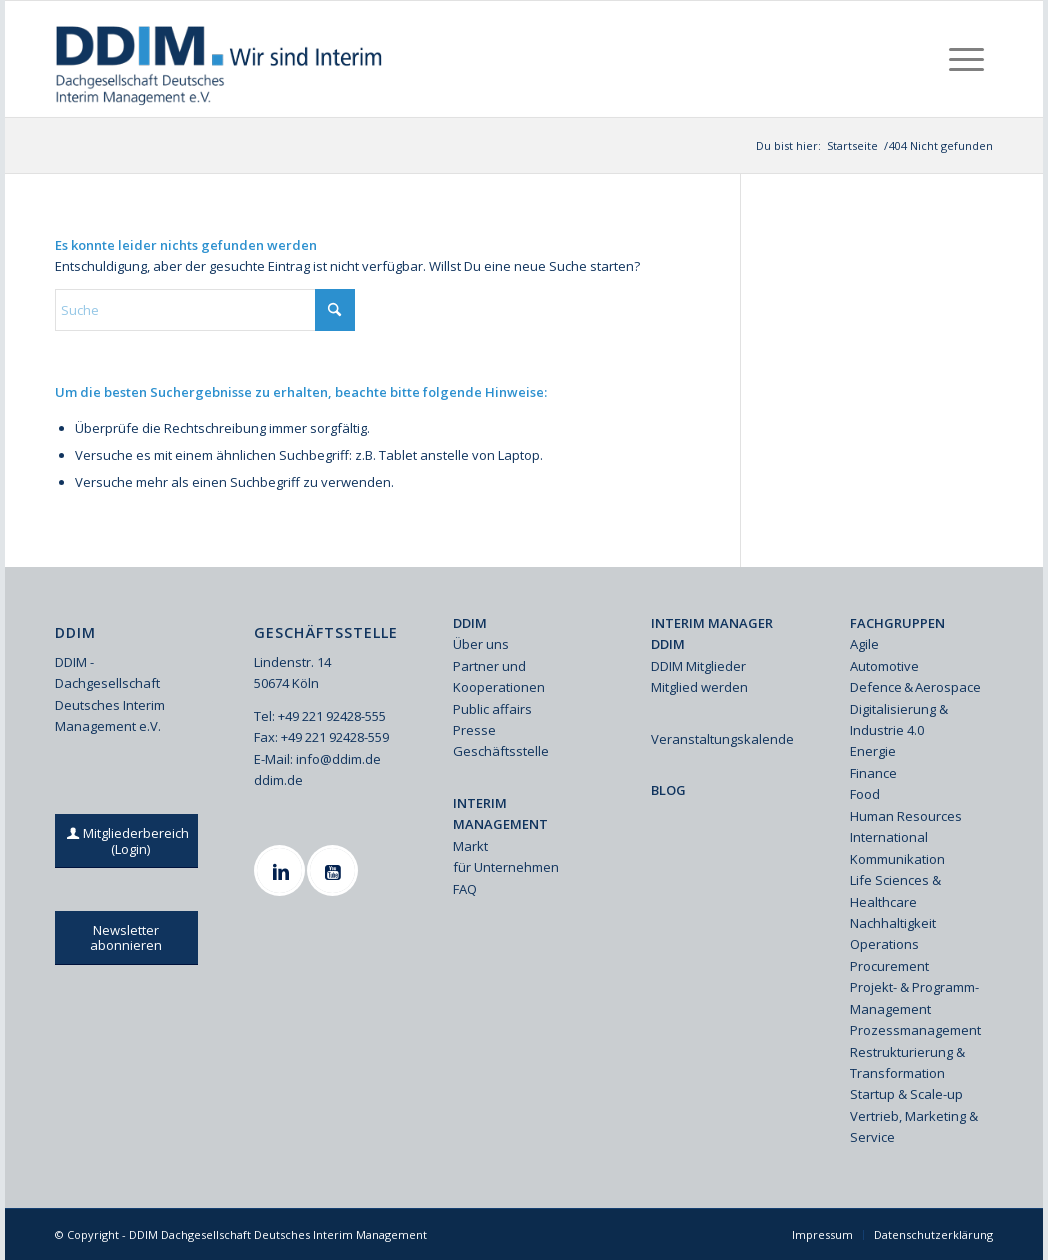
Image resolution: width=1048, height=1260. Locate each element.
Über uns (481, 644)
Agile (864, 644)
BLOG (668, 790)
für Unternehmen (506, 867)
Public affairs (492, 709)
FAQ (465, 889)
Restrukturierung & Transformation (907, 1062)
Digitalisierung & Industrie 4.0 (899, 719)
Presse (474, 730)
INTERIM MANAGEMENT (500, 813)
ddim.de (278, 780)
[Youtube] (335, 870)
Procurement (889, 966)
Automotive (884, 666)
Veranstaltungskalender (722, 739)
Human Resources (906, 816)
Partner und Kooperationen (499, 676)
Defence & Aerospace (915, 687)
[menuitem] (966, 59)
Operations (884, 944)
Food (865, 794)
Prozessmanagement (915, 1030)
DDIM (470, 623)
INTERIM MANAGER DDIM (712, 633)
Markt (470, 846)
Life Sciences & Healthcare (895, 890)
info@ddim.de (338, 759)
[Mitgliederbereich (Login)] (130, 841)
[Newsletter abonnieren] (126, 938)
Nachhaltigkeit (893, 923)
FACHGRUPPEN (897, 623)
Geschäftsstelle (501, 751)
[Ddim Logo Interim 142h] (220, 59)
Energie (873, 751)
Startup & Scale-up (906, 1094)
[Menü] (966, 59)
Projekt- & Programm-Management (914, 997)
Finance (873, 773)
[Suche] (205, 310)
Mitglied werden (699, 687)
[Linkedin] (282, 870)
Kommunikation (897, 859)
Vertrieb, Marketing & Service (914, 1126)
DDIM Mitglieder (698, 666)
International (889, 837)
